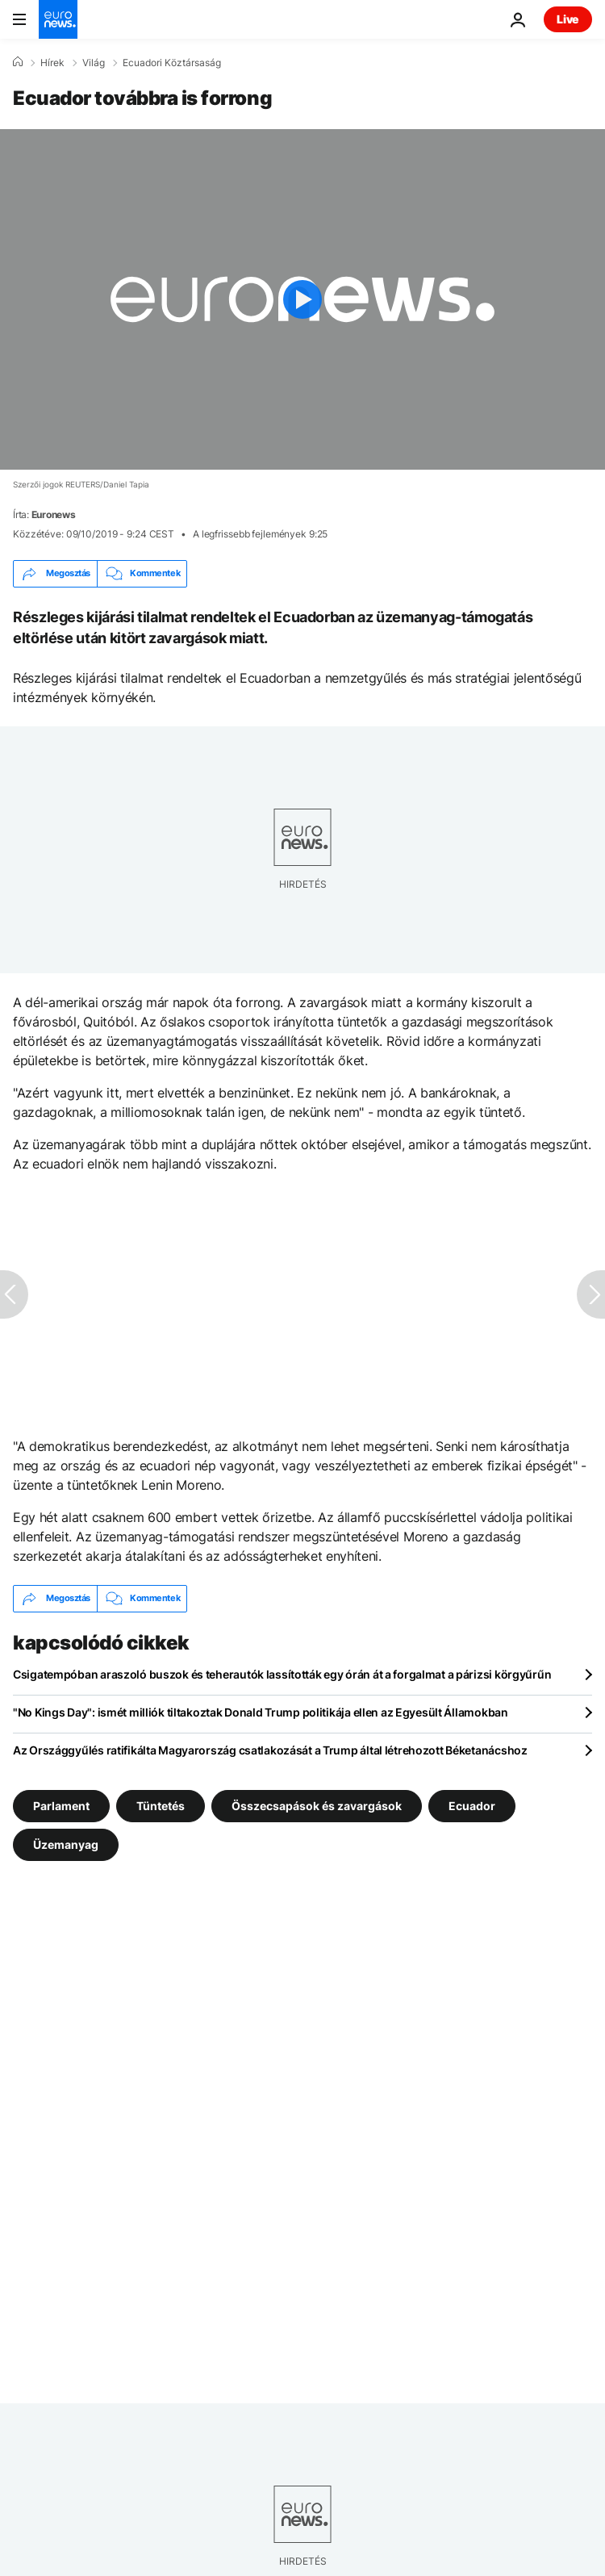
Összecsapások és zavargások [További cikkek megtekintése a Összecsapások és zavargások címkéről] (317, 1805)
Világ (93, 63)
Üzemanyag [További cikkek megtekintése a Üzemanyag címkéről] (65, 1843)
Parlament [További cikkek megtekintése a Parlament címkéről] (61, 1805)
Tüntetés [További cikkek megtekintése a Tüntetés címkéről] (160, 1805)
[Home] (18, 62)
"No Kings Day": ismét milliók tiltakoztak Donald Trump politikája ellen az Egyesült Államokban (260, 1712)
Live (568, 19)
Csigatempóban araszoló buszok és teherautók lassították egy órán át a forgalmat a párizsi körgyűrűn (282, 1674)
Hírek (52, 63)
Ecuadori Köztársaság (172, 63)
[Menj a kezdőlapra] (58, 19)
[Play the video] (302, 299)
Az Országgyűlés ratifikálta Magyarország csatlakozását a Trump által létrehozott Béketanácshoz (270, 1750)
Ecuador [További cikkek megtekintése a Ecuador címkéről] (472, 1805)
